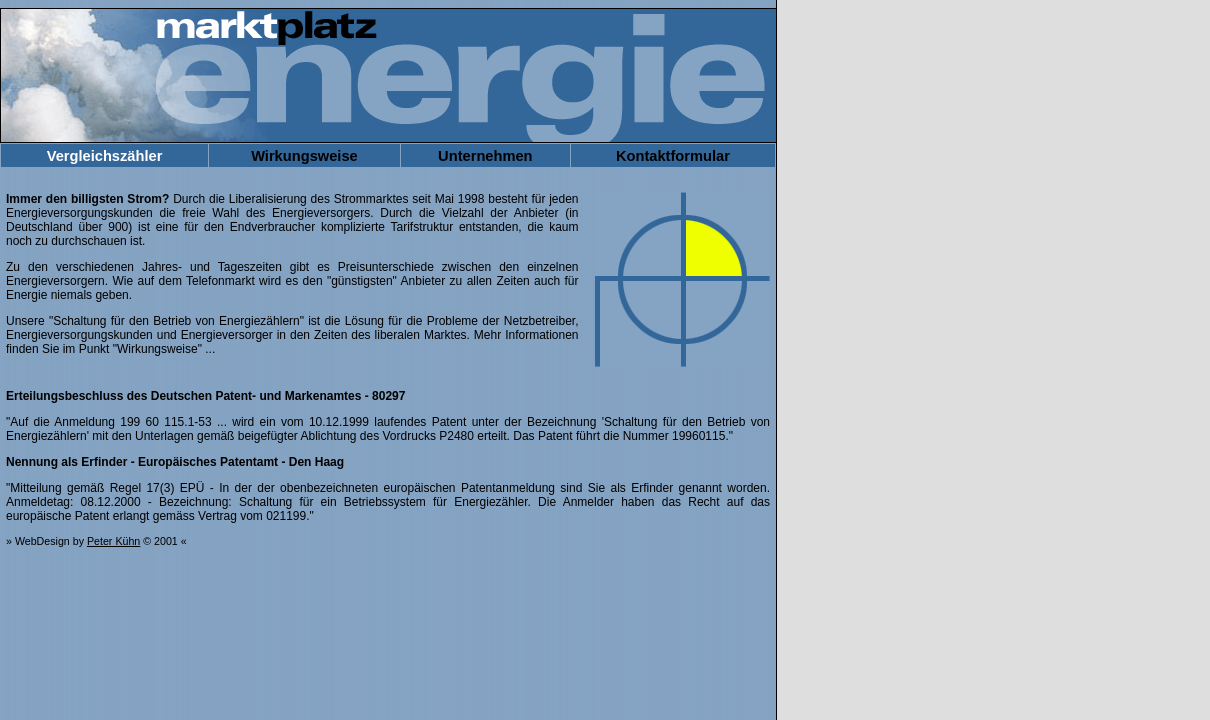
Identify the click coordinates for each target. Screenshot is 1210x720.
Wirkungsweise (304, 156)
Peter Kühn (113, 541)
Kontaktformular (673, 156)
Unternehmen (485, 156)
